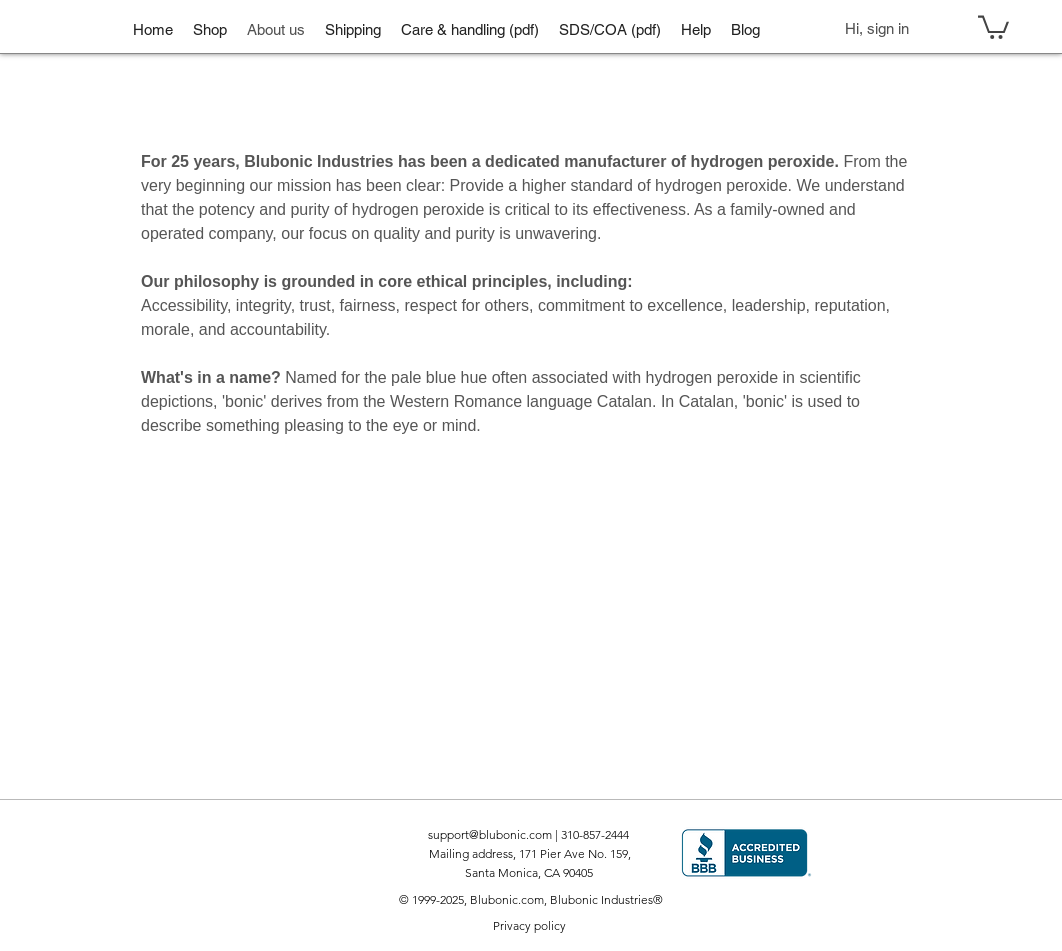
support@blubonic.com (490, 834)
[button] (210, 29)
